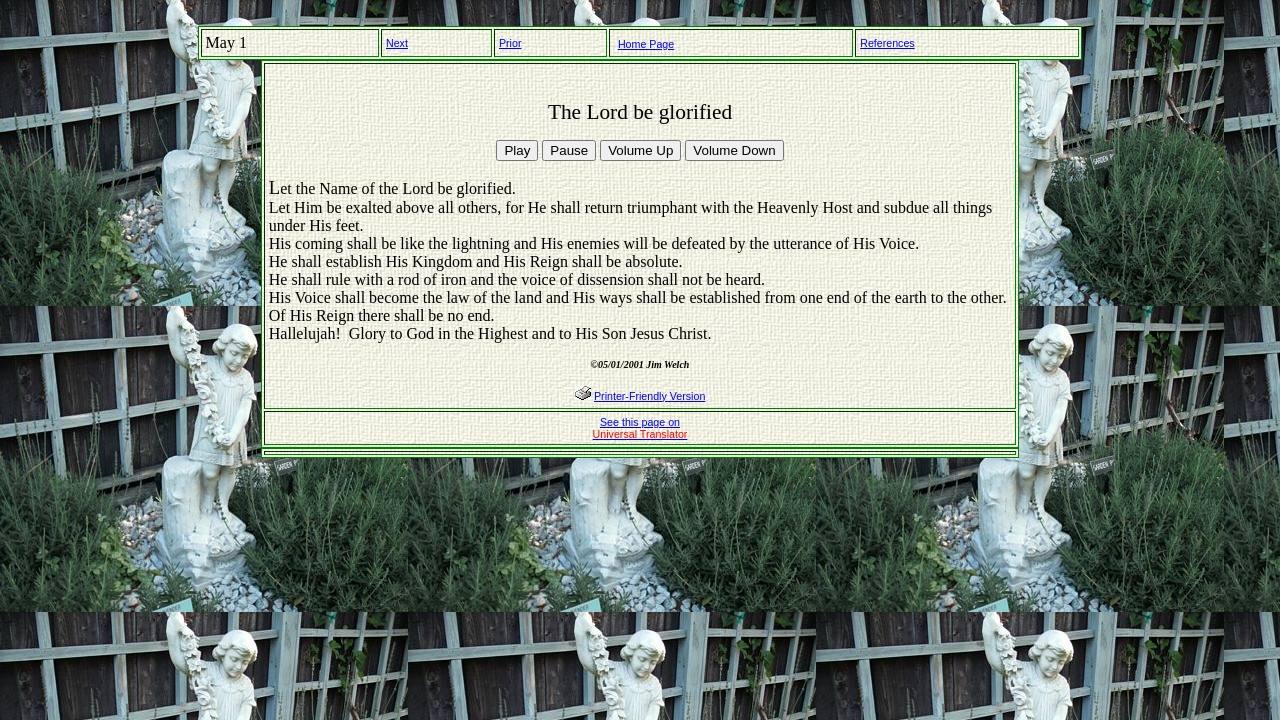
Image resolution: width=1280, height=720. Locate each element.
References (887, 43)
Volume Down (734, 150)
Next (397, 43)
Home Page (646, 44)
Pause (569, 150)
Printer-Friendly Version (649, 396)
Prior (510, 43)
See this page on (640, 428)
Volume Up (640, 150)
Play (517, 150)
